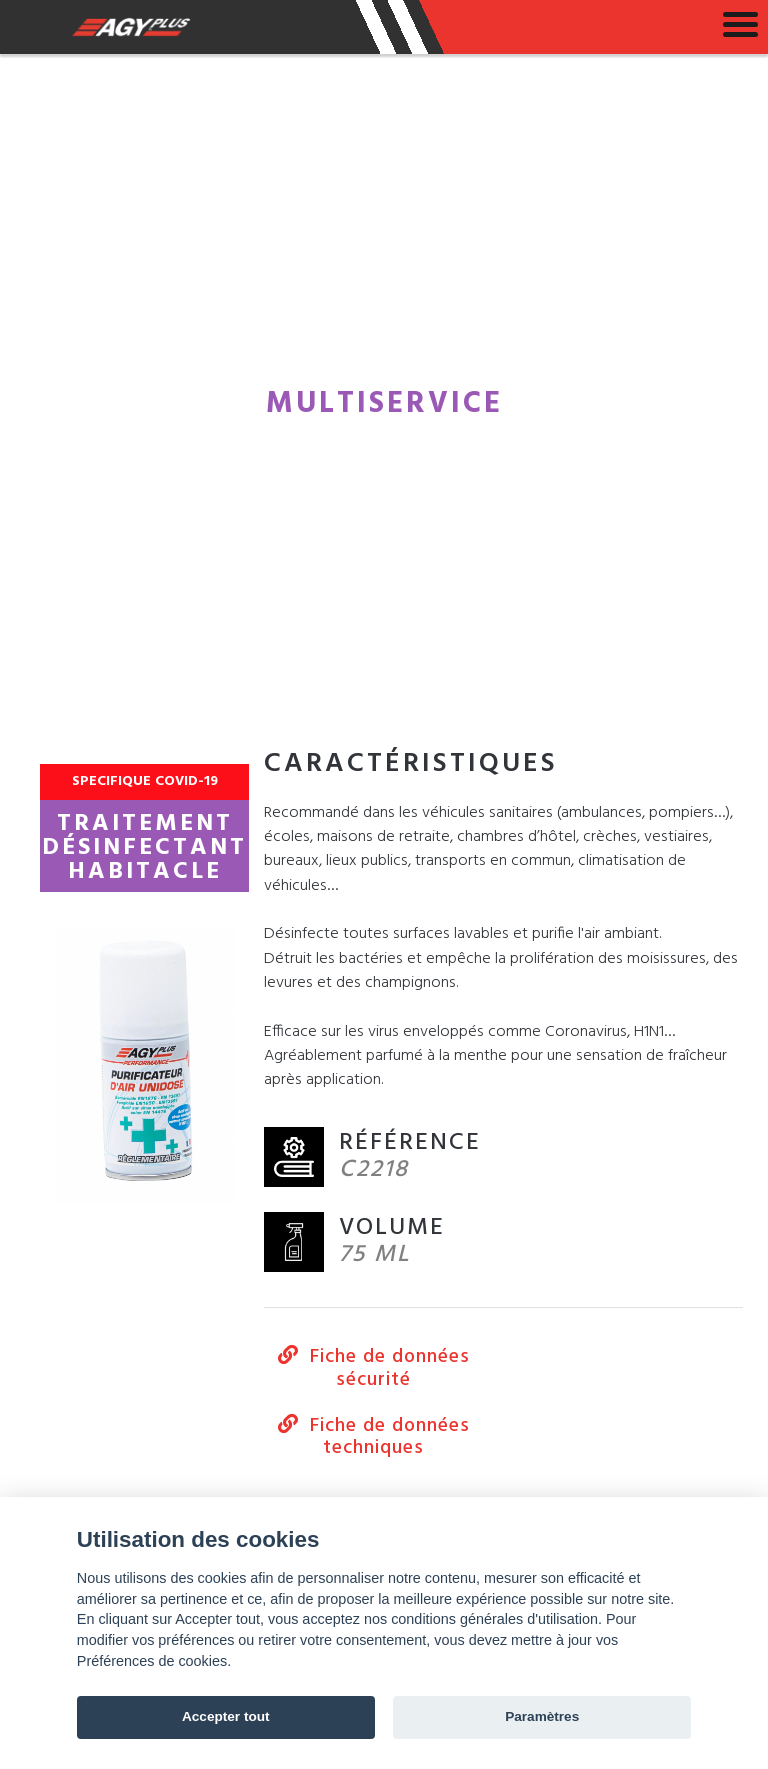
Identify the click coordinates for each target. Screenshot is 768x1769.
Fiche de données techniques (374, 1437)
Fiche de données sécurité (374, 1368)
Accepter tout (226, 1716)
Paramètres (542, 1716)
